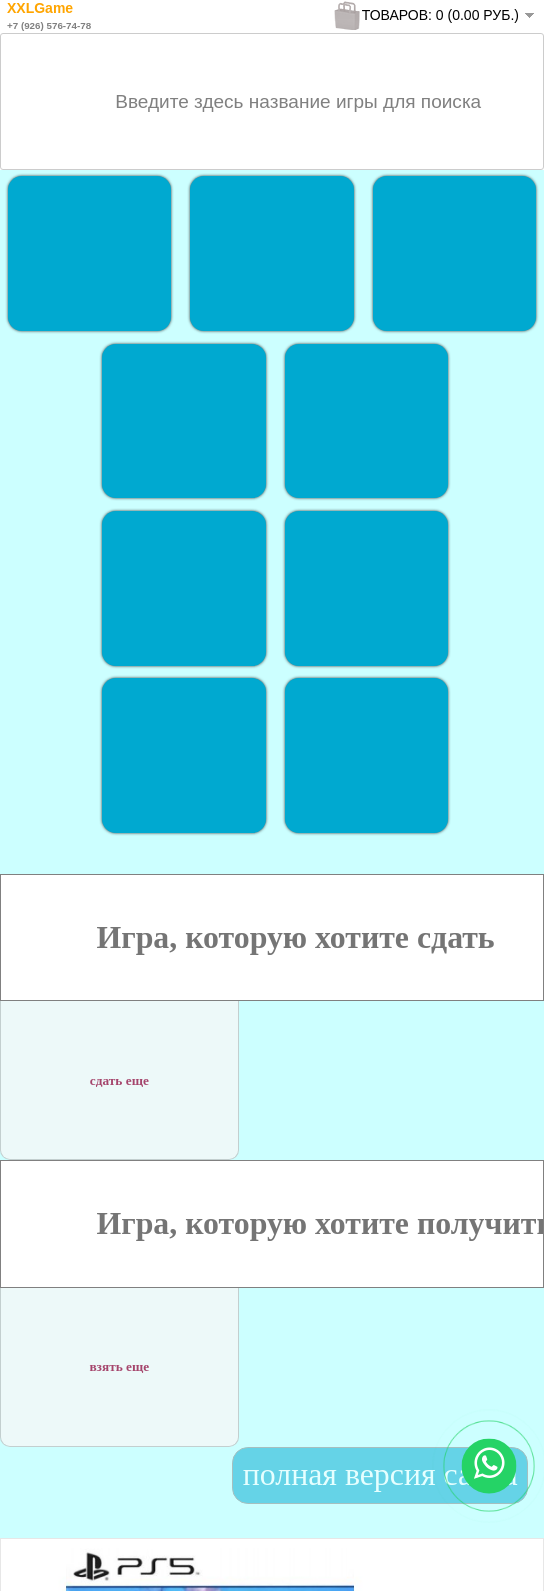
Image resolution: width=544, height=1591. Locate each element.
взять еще (119, 1354)
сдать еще (119, 1067)
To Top (492, 1555)
